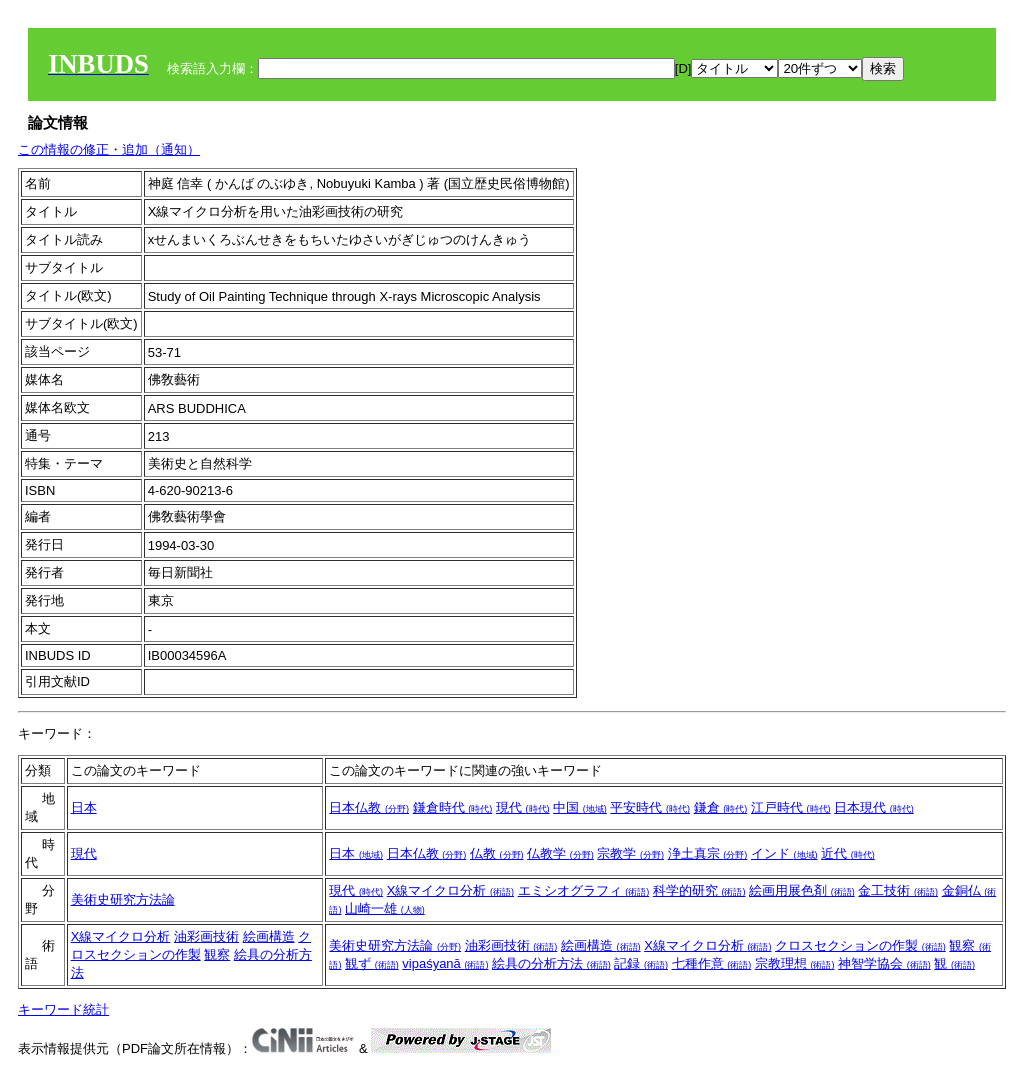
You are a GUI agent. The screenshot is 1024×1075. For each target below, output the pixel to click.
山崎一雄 (385, 908)
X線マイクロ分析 (450, 890)
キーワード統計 (63, 1009)
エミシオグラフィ (584, 890)
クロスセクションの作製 (860, 945)
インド (784, 853)
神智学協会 (884, 963)
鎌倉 (721, 807)
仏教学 (560, 853)
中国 (580, 807)
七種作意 (712, 963)
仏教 (497, 853)
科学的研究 (699, 890)
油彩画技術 (206, 936)
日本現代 (874, 807)
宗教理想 (795, 963)
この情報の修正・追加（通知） (109, 149)
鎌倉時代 (453, 807)
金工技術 (898, 890)
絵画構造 (269, 936)
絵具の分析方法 (551, 963)
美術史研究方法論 (123, 899)
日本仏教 (369, 807)
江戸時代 (791, 807)
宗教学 (630, 853)
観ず (372, 963)
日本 (84, 807)
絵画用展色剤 (802, 890)
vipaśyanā (445, 963)
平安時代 (650, 807)
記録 (641, 963)
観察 (217, 954)
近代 (848, 853)
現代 (523, 807)
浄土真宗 (708, 853)
